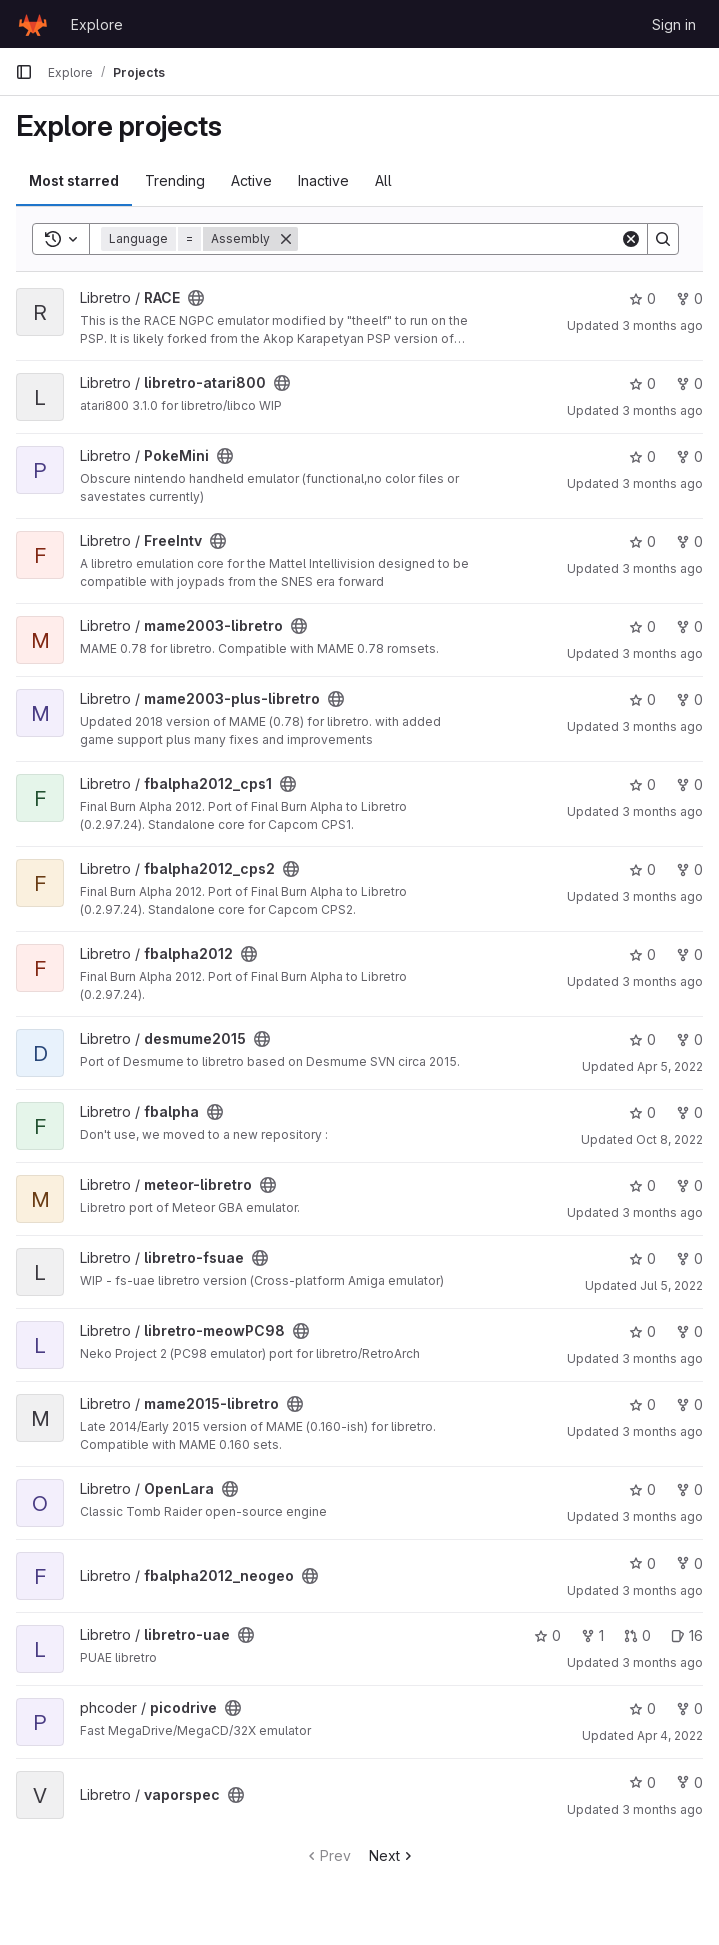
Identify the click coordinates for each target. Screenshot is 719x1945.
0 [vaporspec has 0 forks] (689, 1782)
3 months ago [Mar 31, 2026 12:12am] (662, 1516)
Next (392, 1855)
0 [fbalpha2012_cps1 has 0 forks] (689, 784)
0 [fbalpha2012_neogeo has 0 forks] (689, 1563)
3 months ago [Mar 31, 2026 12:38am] (662, 981)
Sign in (674, 24)
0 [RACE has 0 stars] (642, 298)
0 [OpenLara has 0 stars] (642, 1489)
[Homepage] (33, 24)
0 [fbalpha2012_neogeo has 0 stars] (642, 1563)
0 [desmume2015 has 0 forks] (689, 1039)
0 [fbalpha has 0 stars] (642, 1112)
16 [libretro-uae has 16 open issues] (687, 1635)
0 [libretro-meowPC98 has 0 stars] (642, 1331)
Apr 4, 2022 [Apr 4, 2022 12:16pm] (670, 1735)
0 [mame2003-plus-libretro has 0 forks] (689, 699)
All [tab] (383, 180)
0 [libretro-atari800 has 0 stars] (642, 383)
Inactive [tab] (323, 180)
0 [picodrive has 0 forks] (689, 1708)
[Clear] (631, 239)
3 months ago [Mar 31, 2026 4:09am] (662, 1590)
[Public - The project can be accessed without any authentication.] (196, 298)
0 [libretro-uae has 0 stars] (547, 1635)
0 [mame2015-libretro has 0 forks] (689, 1404)
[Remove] (286, 239)
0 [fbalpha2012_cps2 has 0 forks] (689, 869)
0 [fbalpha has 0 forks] (689, 1112)
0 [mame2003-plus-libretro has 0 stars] (642, 699)
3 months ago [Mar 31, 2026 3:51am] (662, 1358)
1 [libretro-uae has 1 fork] (592, 1635)
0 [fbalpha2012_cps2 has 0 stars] (642, 869)
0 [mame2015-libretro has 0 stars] (642, 1404)
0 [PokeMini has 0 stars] (642, 456)
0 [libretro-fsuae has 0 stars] (642, 1258)
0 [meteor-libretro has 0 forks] (689, 1185)
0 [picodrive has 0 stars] (642, 1708)
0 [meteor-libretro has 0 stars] (642, 1185)
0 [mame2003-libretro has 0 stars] (642, 626)
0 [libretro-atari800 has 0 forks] (689, 383)
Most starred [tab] (74, 180)
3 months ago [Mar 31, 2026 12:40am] (662, 568)
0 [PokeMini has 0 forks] (689, 456)
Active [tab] (251, 180)
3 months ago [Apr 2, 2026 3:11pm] (662, 1662)
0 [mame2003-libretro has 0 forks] (689, 626)
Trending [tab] (175, 180)
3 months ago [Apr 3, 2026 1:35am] (662, 653)
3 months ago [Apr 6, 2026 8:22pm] (662, 726)
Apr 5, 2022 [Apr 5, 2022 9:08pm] (670, 1066)
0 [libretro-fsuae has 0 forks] (689, 1258)
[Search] (459, 239)
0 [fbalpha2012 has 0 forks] (689, 954)
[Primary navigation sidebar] (24, 72)
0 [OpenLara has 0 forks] (689, 1489)
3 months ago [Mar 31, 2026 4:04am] (662, 325)
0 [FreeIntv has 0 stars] (642, 541)
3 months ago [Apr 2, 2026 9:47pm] (662, 1809)
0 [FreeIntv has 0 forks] (689, 541)
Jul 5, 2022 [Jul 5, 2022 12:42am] (671, 1285)
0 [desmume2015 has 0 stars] (642, 1039)
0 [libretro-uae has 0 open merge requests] (637, 1635)
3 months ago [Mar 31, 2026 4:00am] (662, 483)
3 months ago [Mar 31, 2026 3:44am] (662, 811)
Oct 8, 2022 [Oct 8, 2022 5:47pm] (669, 1139)
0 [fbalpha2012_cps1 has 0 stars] (642, 784)
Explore (97, 24)
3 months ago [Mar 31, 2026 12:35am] (662, 410)
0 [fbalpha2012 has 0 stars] (642, 954)
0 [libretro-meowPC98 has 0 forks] (689, 1331)
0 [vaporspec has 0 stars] (642, 1782)
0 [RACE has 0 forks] (689, 298)
